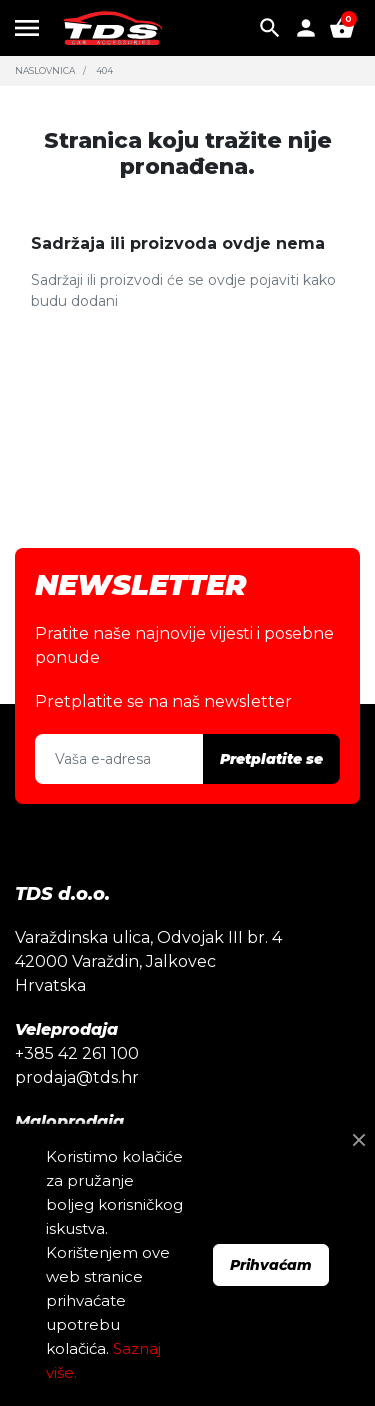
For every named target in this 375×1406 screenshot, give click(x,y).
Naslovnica (45, 70)
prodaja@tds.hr (77, 1077)
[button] (270, 28)
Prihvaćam (271, 1265)
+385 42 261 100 (77, 1053)
